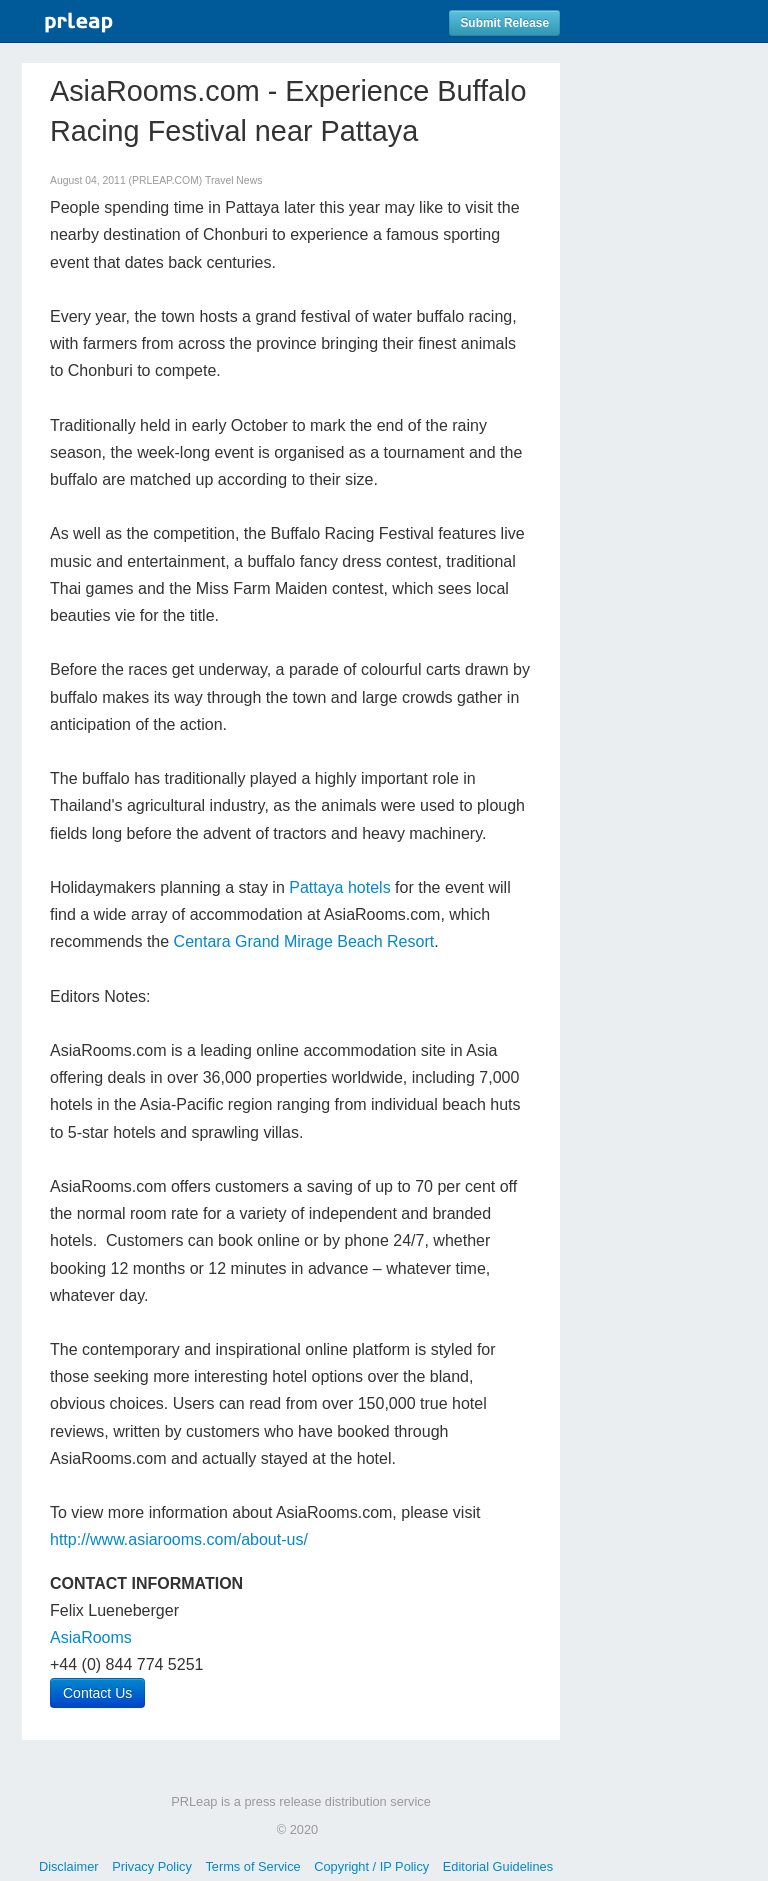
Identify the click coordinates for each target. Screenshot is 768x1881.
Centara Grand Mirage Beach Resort (304, 941)
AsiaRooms (91, 1637)
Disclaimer (69, 1866)
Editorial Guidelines (498, 1866)
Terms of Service (252, 1866)
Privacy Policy (152, 1866)
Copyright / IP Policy (371, 1866)
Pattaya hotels (339, 887)
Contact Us (97, 1693)
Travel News (233, 180)
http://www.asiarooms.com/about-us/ (179, 1539)
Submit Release (504, 23)
